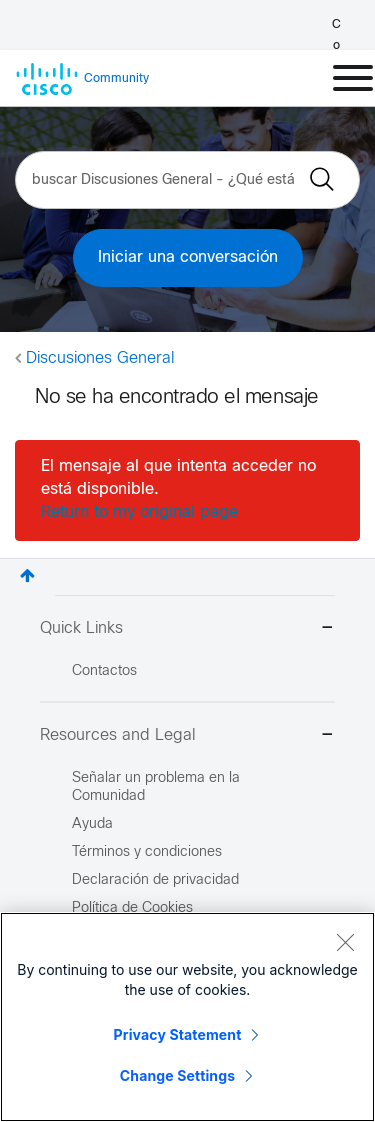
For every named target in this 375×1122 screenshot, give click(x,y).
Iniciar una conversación (188, 257)
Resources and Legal (187, 736)
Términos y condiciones (147, 852)
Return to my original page (139, 512)
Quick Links (187, 629)
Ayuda (92, 824)
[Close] (345, 942)
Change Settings (177, 1075)
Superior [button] (27, 575)
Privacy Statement (178, 1034)
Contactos (104, 671)
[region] (187, 1017)
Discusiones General (100, 358)
